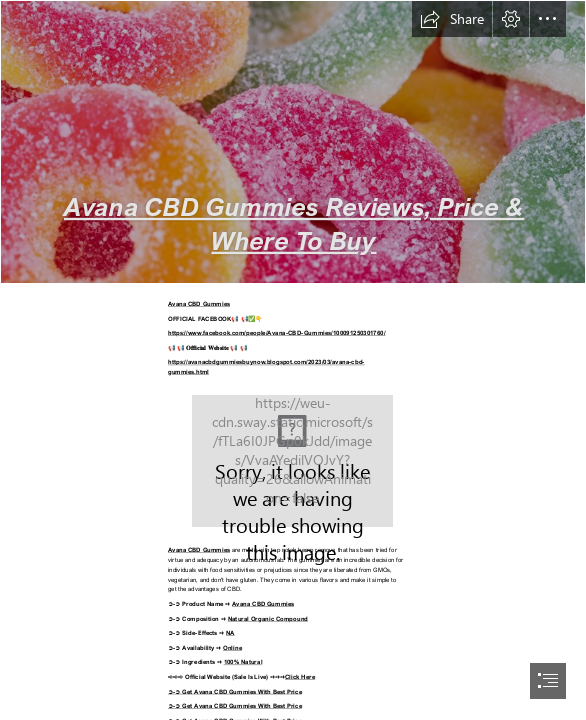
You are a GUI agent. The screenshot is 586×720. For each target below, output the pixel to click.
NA (230, 632)
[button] (452, 19)
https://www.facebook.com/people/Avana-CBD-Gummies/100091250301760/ (276, 332)
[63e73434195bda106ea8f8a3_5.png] (293, 142)
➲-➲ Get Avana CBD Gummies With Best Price (235, 690)
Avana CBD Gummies (199, 303)
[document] (293, 360)
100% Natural (243, 661)
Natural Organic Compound (268, 617)
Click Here (300, 675)
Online (232, 646)
